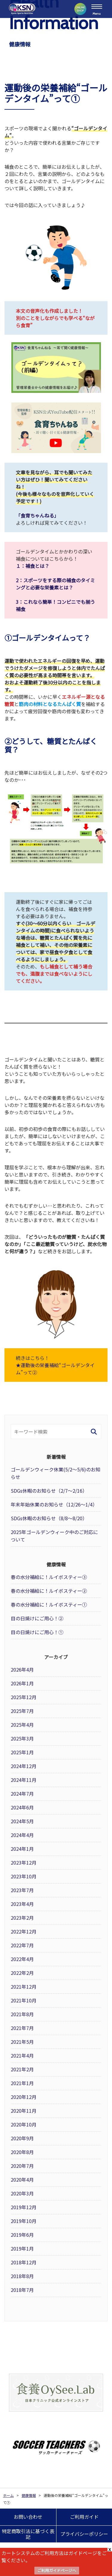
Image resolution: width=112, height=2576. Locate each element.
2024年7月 (22, 1793)
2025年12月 (23, 1697)
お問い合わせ (28, 2516)
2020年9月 (22, 2138)
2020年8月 (22, 2152)
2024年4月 (22, 1835)
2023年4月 (22, 1903)
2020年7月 (22, 2165)
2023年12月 (23, 1862)
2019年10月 (23, 2220)
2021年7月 (22, 2027)
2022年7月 (22, 1945)
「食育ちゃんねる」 (37, 515)
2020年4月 (22, 2179)
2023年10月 (23, 1876)
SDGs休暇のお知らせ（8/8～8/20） (49, 1518)
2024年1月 (22, 1848)
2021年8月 (22, 2014)
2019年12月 (23, 2207)
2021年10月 (23, 2000)
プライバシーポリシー (84, 2533)
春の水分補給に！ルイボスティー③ (49, 1576)
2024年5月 (22, 1821)
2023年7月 (22, 1890)
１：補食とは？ (32, 565)
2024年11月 (23, 1779)
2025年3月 (22, 1738)
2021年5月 (22, 2041)
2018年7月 (22, 2289)
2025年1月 (22, 1752)
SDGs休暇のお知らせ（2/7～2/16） (49, 1490)
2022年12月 (23, 1931)
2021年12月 (23, 1986)
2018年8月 (22, 2276)
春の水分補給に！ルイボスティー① (49, 1604)
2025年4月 (22, 1724)
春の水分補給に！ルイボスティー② (49, 1590)
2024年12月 (23, 1766)
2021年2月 (22, 2069)
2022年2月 (22, 1972)
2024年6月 (22, 1807)
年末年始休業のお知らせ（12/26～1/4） (54, 1504)
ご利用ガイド (84, 2516)
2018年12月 (23, 2262)
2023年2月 (22, 1917)
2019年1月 (22, 2248)
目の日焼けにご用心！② (37, 1618)
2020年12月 (23, 2096)
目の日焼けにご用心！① (37, 1632)
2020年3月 (22, 2193)
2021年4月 (22, 2055)
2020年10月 (23, 2124)
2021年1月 (22, 2083)
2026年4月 (22, 1669)
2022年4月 (22, 1959)
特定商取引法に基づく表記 (28, 2533)
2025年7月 (22, 1710)
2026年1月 (22, 1683)
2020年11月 (23, 2110)
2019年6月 (22, 2234)
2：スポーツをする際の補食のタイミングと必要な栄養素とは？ (55, 584)
